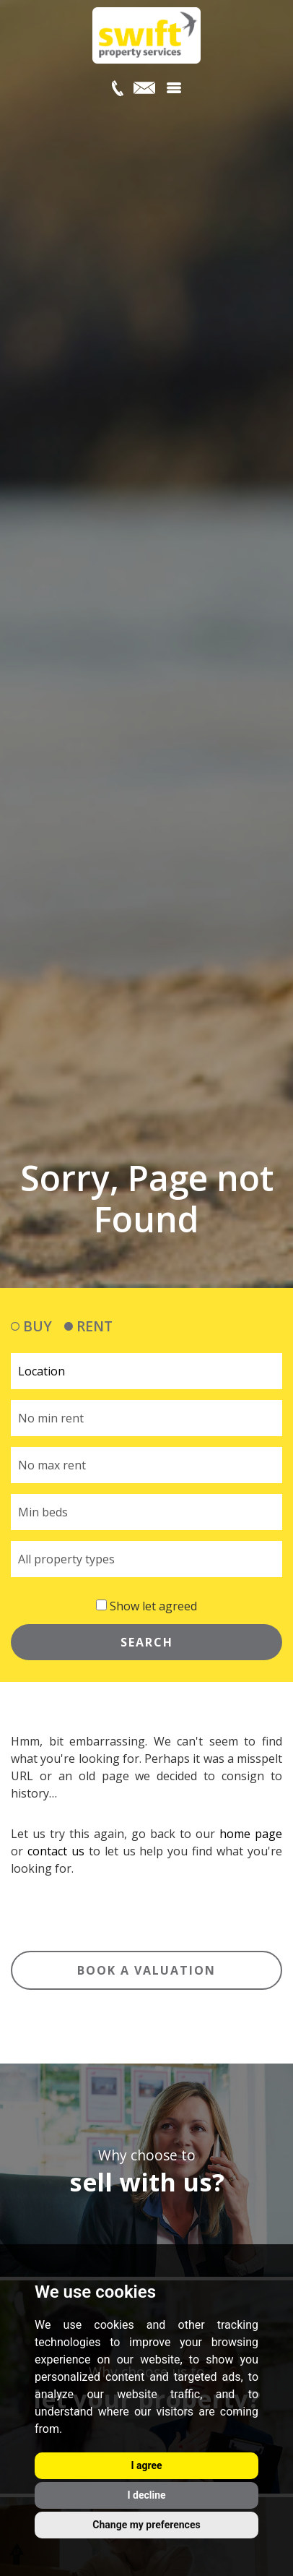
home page (250, 1834)
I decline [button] (146, 2495)
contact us (55, 1851)
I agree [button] (146, 2465)
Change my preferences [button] (146, 2524)
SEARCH (147, 1642)
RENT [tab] (88, 1326)
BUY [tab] (31, 1326)
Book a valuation (146, 1970)
